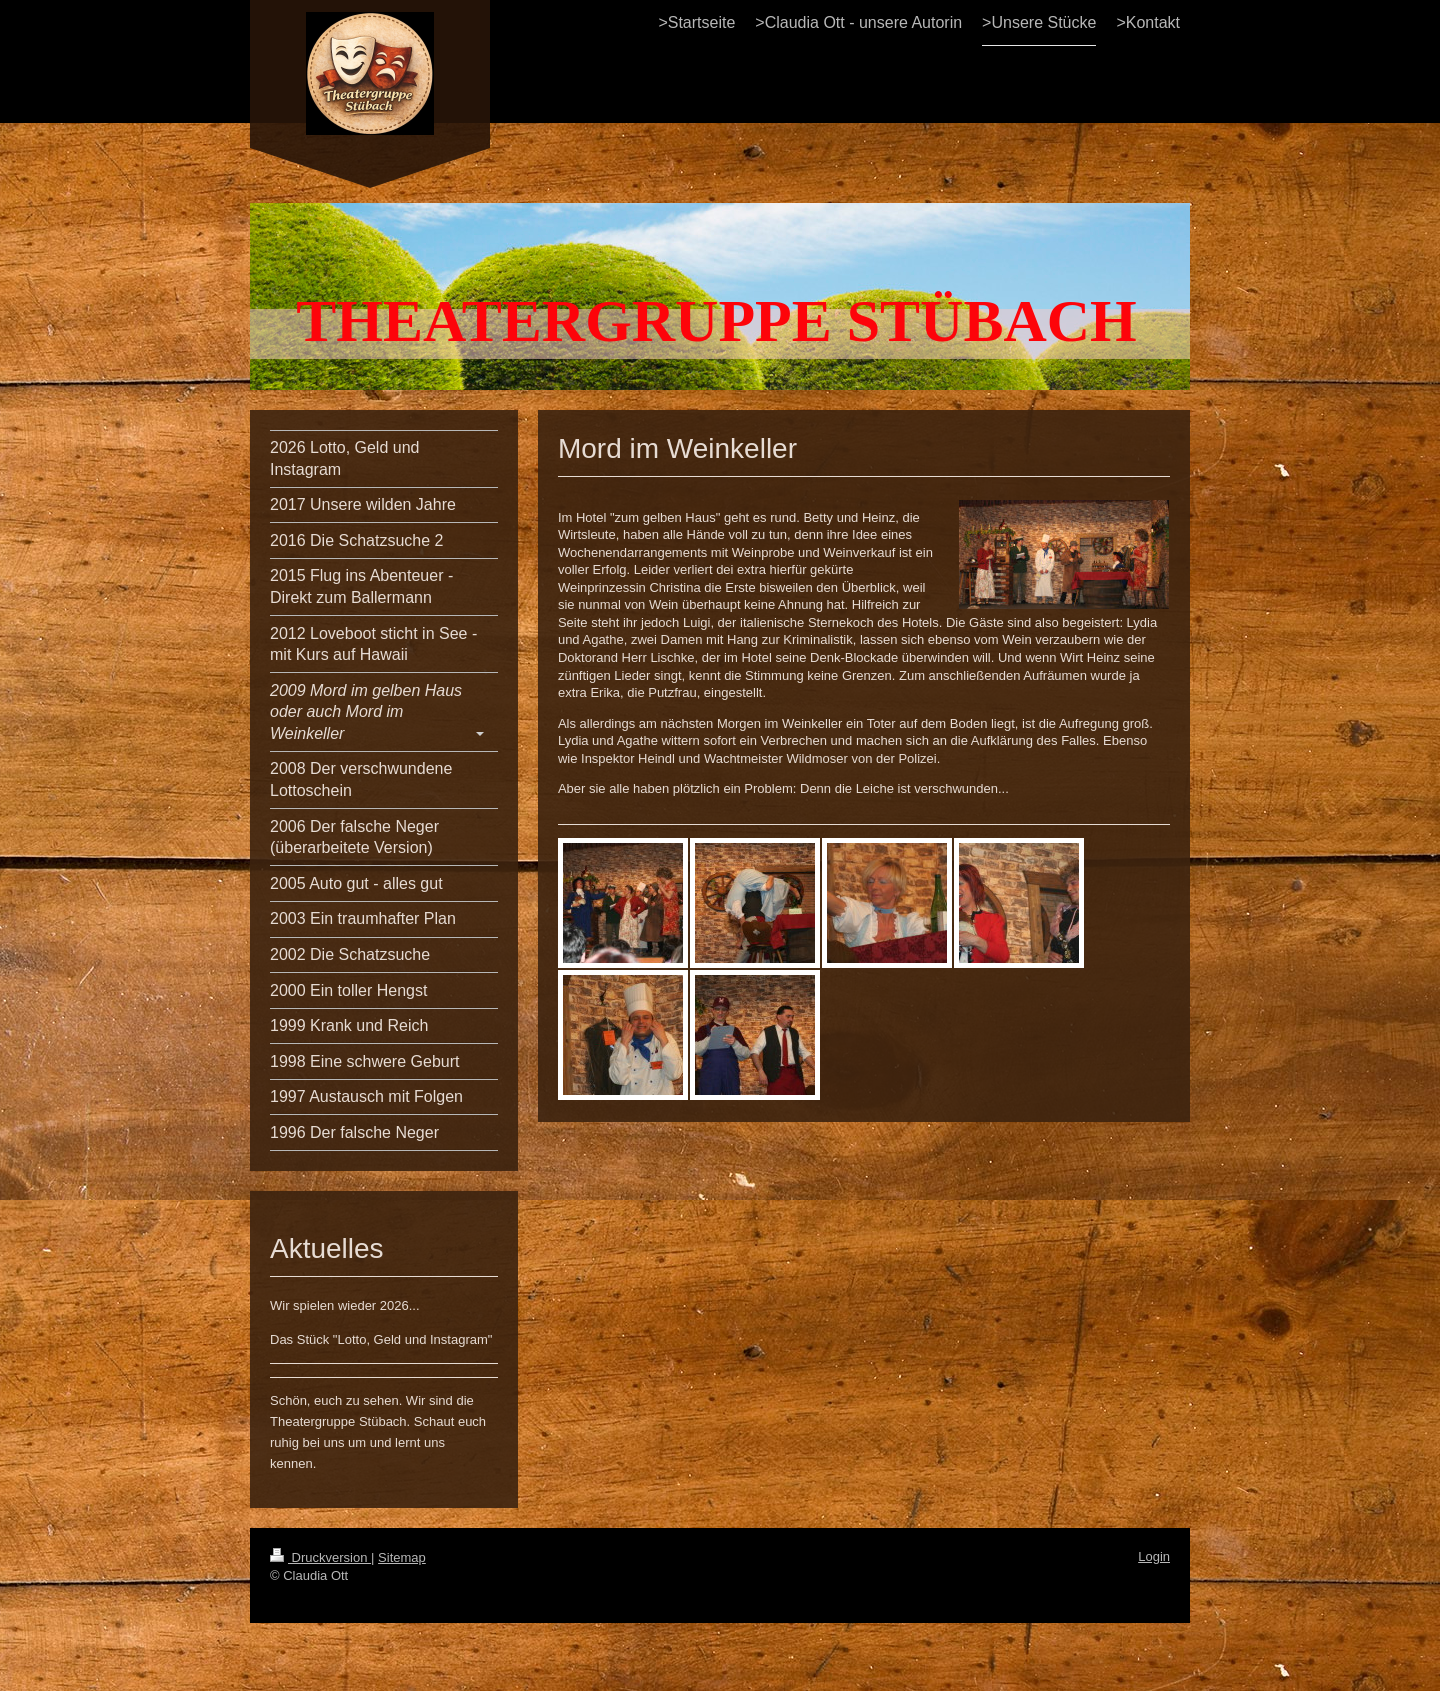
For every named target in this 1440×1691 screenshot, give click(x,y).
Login (1154, 1556)
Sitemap (402, 1557)
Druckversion (320, 1557)
